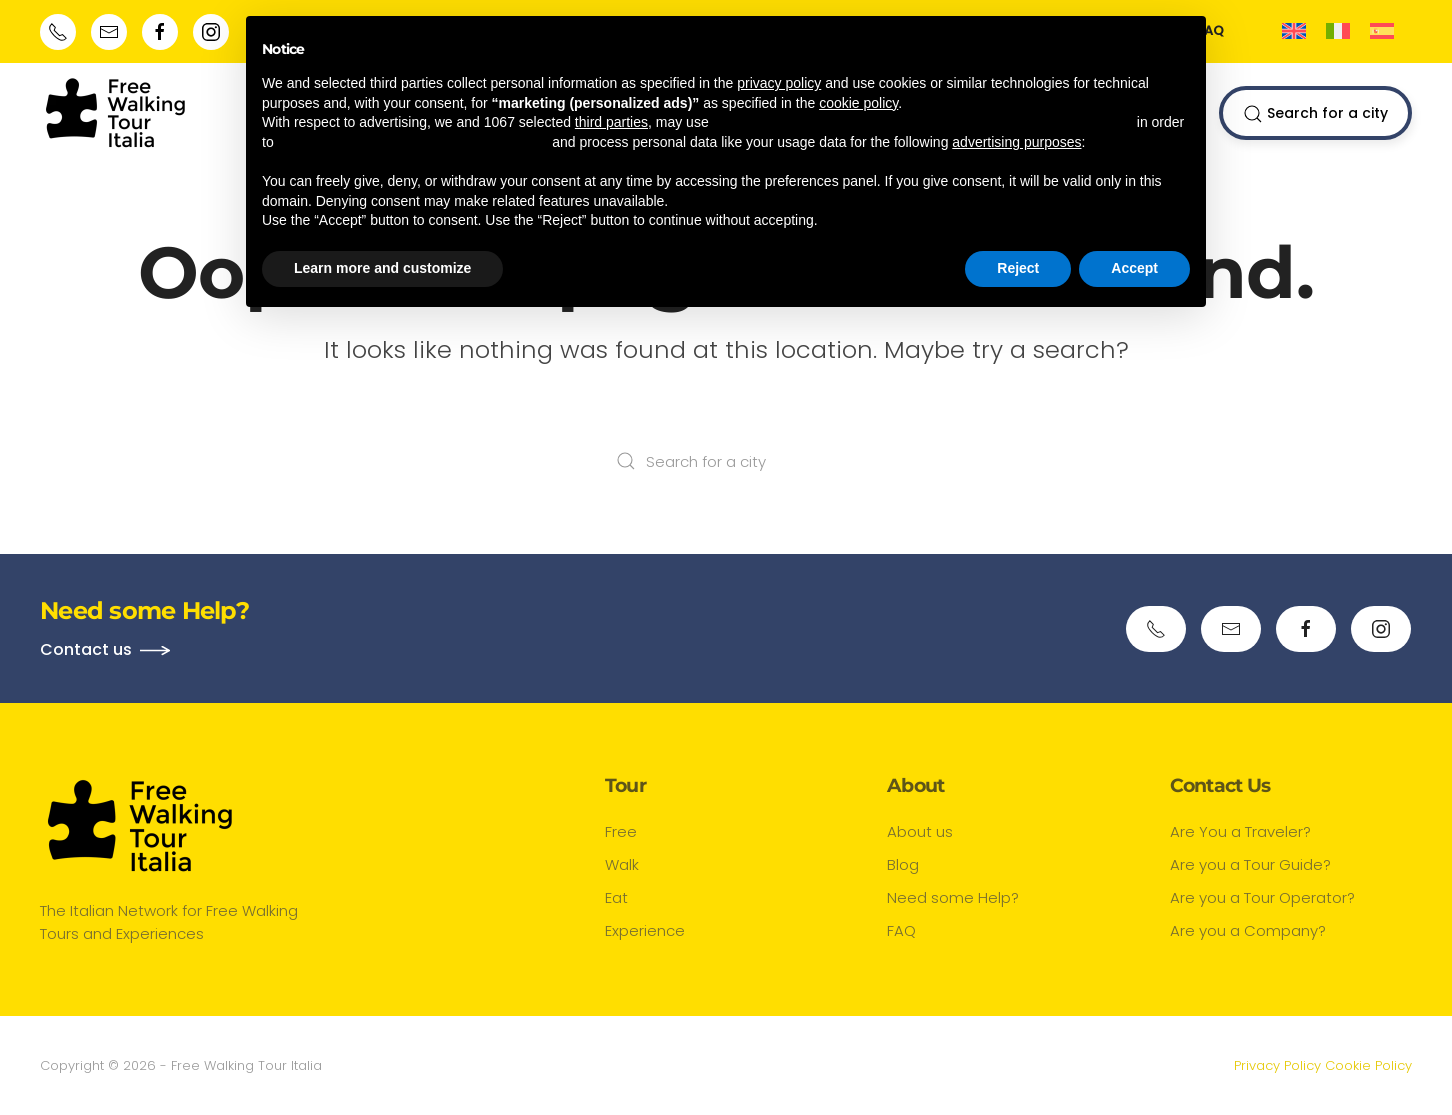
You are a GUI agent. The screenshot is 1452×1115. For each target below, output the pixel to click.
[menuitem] (1294, 31)
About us (920, 831)
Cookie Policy (1368, 1065)
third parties (611, 122)
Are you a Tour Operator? (1262, 897)
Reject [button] (1018, 268)
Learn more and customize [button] (382, 268)
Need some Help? (953, 897)
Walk (622, 864)
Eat (616, 897)
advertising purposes (1016, 142)
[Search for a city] (726, 461)
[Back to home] (115, 113)
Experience (645, 930)
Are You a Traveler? (1240, 831)
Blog (903, 864)
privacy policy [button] (779, 83)
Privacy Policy (1277, 1065)
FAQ (901, 930)
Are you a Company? (1248, 930)
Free (621, 831)
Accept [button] (1134, 268)
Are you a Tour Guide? (1250, 864)
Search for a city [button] (1315, 113)
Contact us (86, 649)
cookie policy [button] (858, 103)
